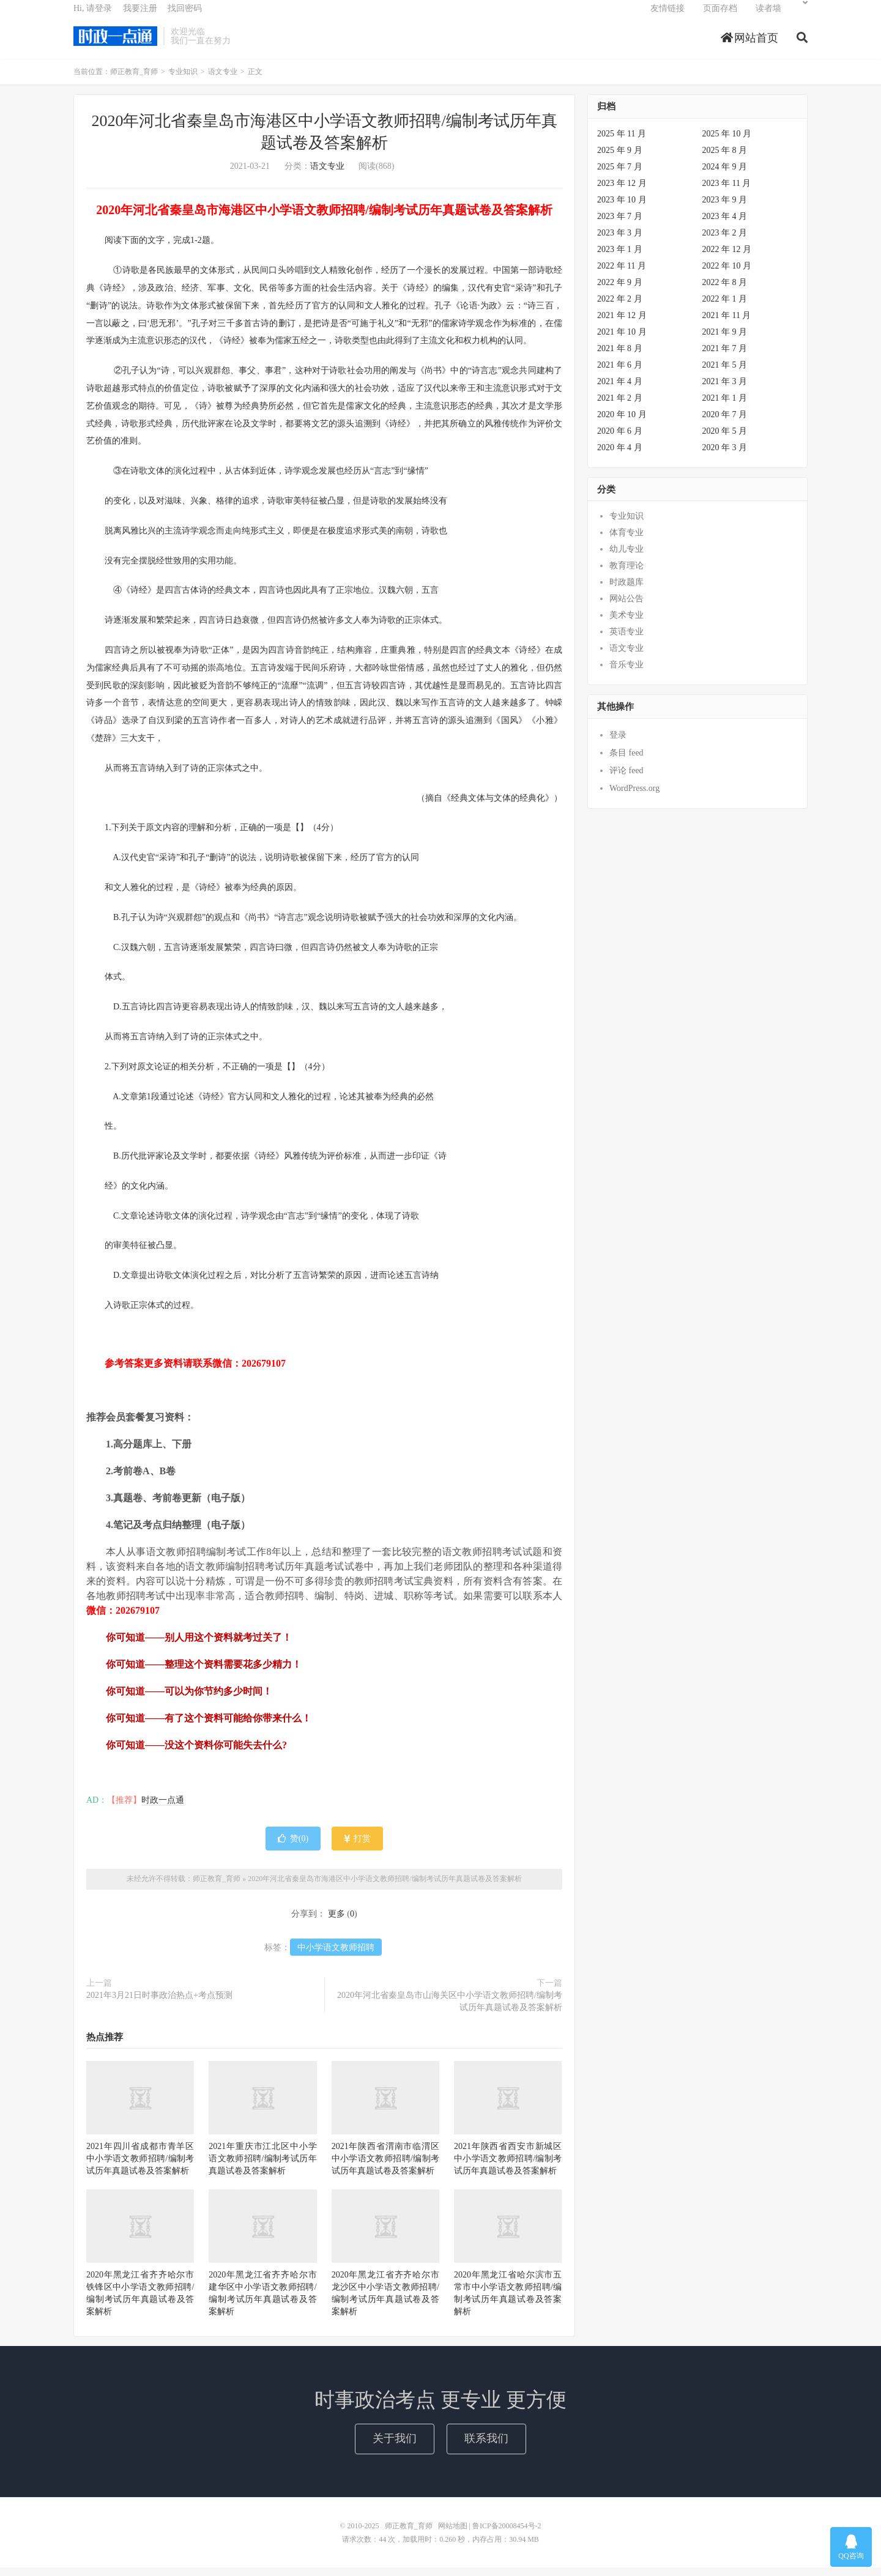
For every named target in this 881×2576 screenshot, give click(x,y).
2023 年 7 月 (619, 224)
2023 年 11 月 (726, 191)
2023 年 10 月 (622, 208)
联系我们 (486, 2447)
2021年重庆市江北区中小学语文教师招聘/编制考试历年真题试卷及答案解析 (262, 2167)
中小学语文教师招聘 (335, 1956)
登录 (617, 743)
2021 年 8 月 (619, 357)
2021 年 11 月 (726, 323)
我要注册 (140, 15)
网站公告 (626, 607)
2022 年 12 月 (727, 257)
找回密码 (185, 15)
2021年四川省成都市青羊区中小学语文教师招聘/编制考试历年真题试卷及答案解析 (140, 2167)
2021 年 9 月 (725, 340)
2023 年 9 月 (725, 208)
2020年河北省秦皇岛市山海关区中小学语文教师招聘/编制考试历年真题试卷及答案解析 (449, 2010)
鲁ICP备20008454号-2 (506, 2534)
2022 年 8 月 (725, 290)
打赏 (357, 1847)
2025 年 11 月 (621, 142)
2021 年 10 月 (622, 340)
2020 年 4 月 (619, 456)
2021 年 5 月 (725, 373)
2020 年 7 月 (725, 423)
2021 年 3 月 (725, 390)
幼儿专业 (626, 558)
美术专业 (626, 624)
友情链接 (667, 15)
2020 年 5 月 (725, 439)
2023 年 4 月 (725, 224)
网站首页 (750, 45)
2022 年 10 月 (727, 274)
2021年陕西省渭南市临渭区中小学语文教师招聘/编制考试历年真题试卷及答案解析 (385, 2167)
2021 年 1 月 (725, 406)
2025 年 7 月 (619, 175)
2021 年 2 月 (619, 406)
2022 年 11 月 (621, 274)
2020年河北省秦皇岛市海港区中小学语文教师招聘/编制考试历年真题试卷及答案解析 (384, 1888)
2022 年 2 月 (619, 307)
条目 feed (626, 761)
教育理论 (626, 574)
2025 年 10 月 (727, 142)
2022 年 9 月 (619, 290)
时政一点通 (162, 1809)
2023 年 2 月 (725, 241)
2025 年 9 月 (619, 158)
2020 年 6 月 (619, 439)
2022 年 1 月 (725, 307)
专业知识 (183, 80)
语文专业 (222, 80)
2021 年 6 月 (619, 373)
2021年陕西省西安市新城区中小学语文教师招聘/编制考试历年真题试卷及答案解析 (508, 2167)
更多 (336, 1922)
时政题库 (626, 591)
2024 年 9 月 (725, 175)
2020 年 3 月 (725, 456)
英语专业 (626, 640)
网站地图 (452, 2534)
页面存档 (720, 15)
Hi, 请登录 (92, 15)
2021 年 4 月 (619, 390)
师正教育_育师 (115, 43)
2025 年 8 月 (725, 158)
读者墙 (768, 15)
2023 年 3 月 (619, 241)
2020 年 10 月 (622, 423)
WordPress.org (634, 796)
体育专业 (626, 541)
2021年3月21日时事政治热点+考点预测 (159, 2003)
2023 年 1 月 (619, 257)
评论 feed (626, 779)
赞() (293, 1847)
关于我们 (395, 2447)
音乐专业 (626, 673)
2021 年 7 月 (725, 357)
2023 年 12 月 (622, 191)
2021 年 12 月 (622, 323)
